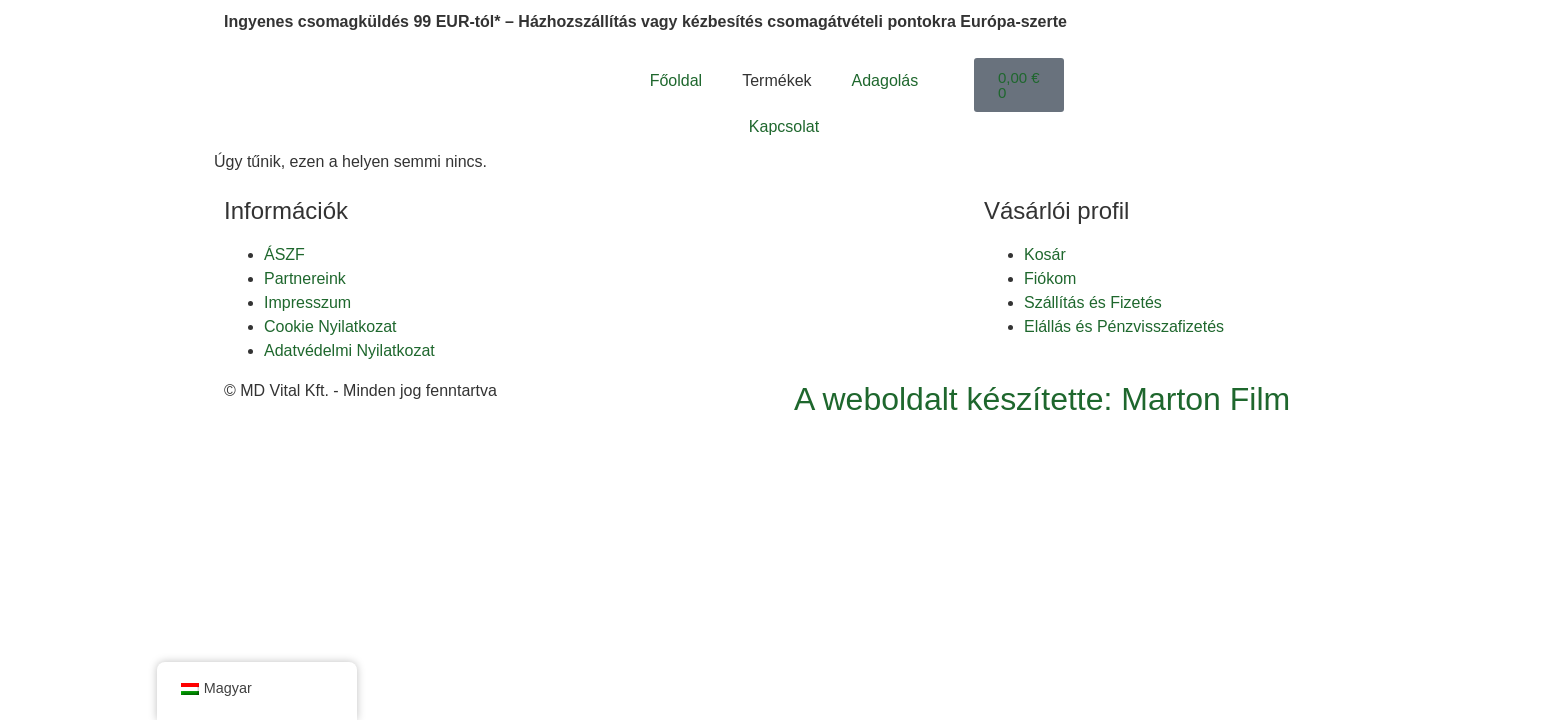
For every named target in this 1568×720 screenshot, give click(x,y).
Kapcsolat (784, 126)
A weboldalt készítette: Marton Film (1042, 399)
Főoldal (676, 80)
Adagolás (885, 80)
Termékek (776, 80)
